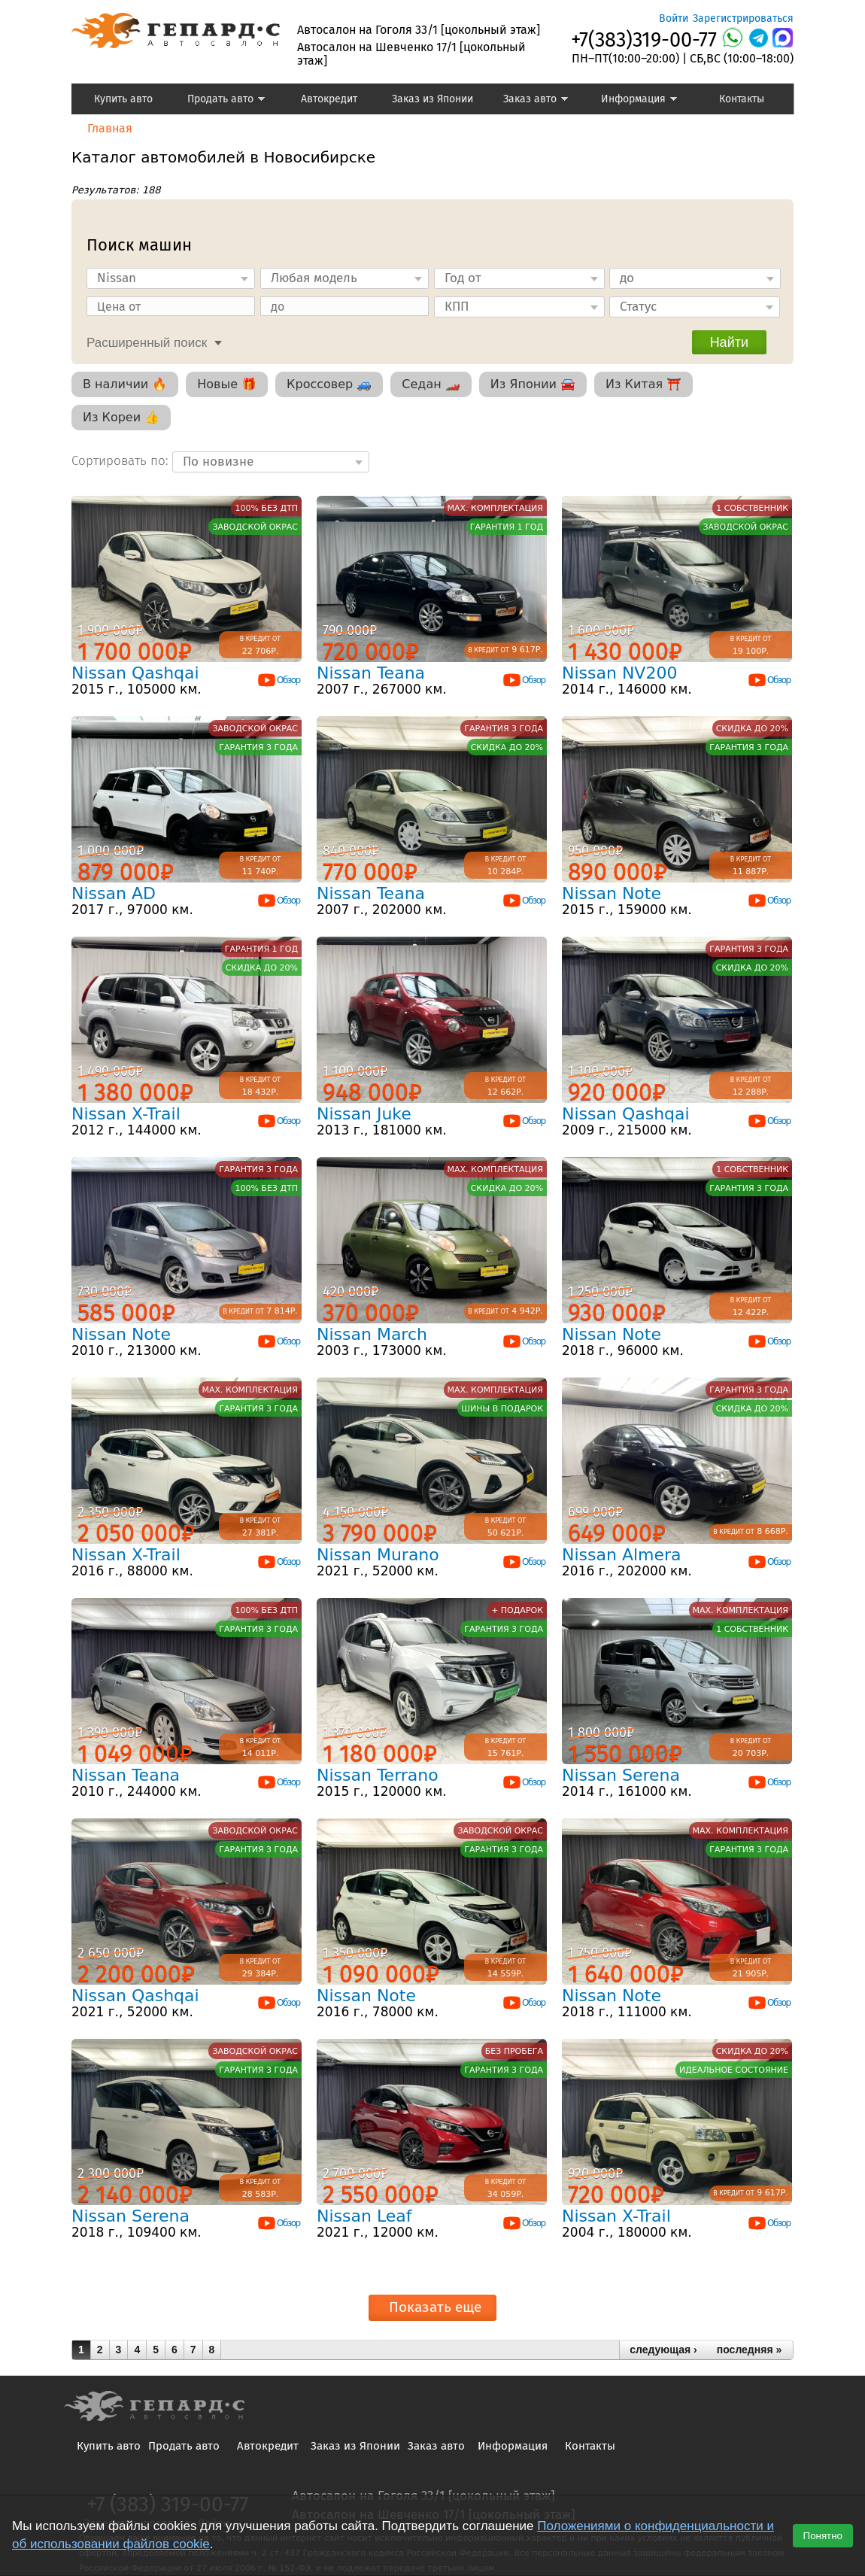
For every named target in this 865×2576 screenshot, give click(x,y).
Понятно (822, 2535)
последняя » (749, 2350)
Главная (109, 128)
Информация (632, 101)
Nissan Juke (364, 1113)
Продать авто (220, 101)
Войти (673, 18)
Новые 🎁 (226, 384)
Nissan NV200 (619, 673)
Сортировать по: (121, 461)
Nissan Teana (371, 673)
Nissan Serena (621, 1775)
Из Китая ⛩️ (643, 384)
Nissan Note (611, 893)
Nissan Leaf (364, 2216)
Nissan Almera (621, 1554)
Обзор (278, 680)
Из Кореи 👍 (121, 417)
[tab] (150, 341)
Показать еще (435, 2307)
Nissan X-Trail (126, 1113)
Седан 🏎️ (431, 384)
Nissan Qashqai (135, 673)
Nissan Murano (378, 1554)
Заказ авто (526, 101)
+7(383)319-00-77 (644, 40)
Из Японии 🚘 (532, 384)
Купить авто (123, 99)
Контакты (741, 99)
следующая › (663, 2350)
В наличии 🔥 (125, 384)
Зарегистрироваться (743, 18)
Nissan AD (113, 893)
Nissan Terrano (378, 1775)
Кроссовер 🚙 (329, 384)
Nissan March (372, 1334)
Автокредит (329, 99)
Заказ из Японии (432, 99)
